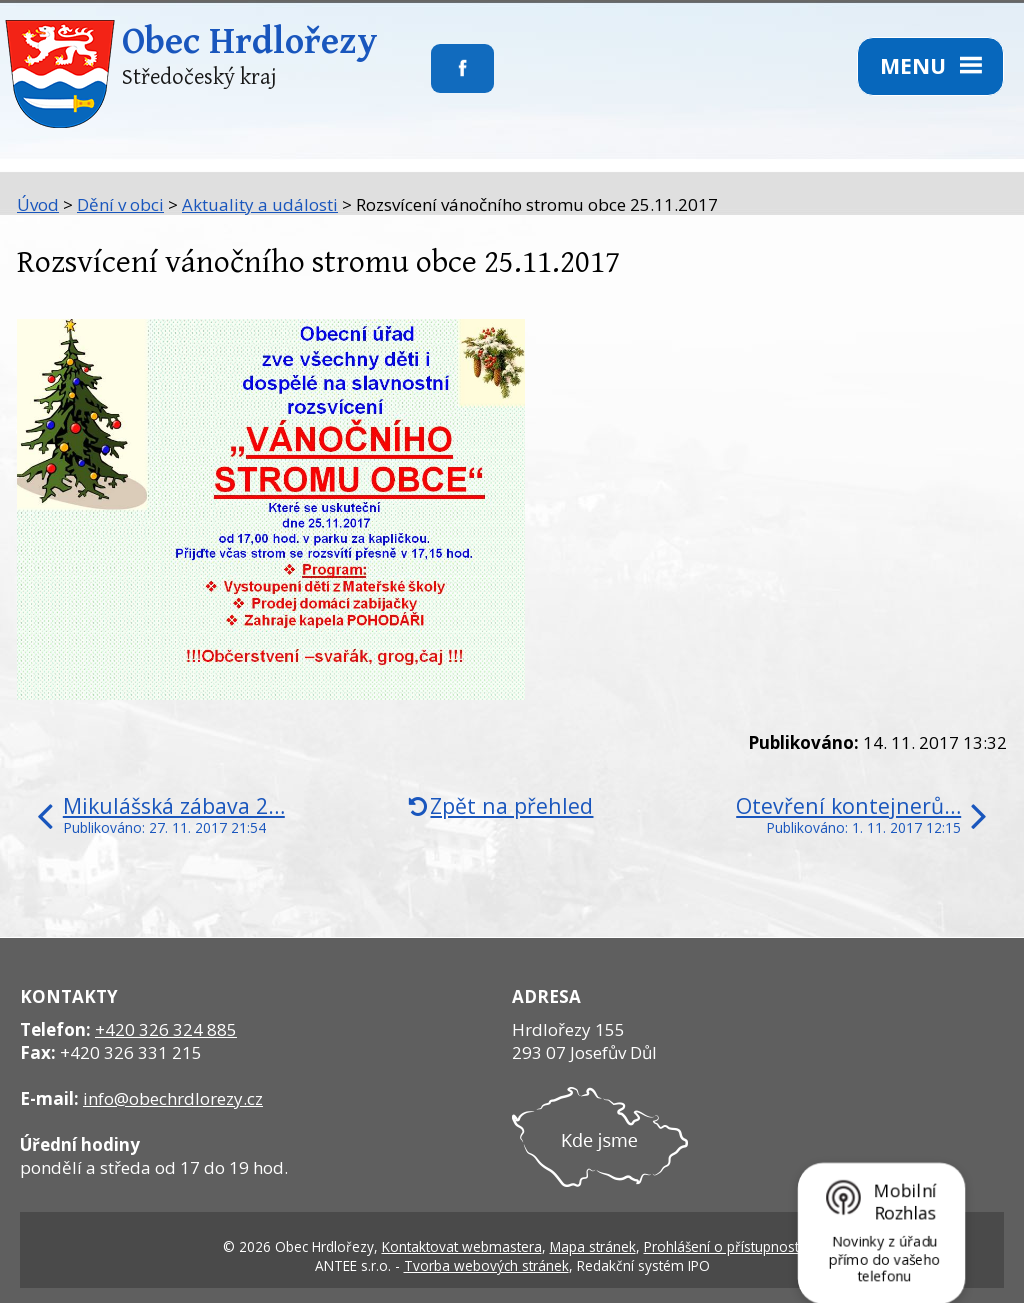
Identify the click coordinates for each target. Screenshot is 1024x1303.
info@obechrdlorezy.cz (173, 1098)
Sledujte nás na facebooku (431, 81)
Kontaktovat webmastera (462, 1246)
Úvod (38, 204)
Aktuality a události (260, 204)
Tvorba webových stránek (486, 1265)
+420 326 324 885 (166, 1029)
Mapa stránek (593, 1246)
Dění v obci (120, 204)
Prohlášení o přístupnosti (723, 1246)
